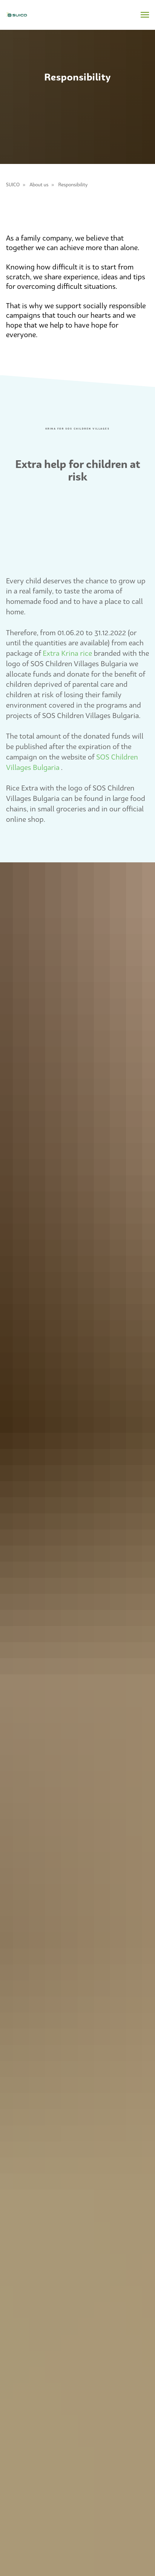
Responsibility (73, 184)
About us (39, 184)
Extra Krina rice (67, 653)
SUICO (13, 184)
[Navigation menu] (145, 15)
